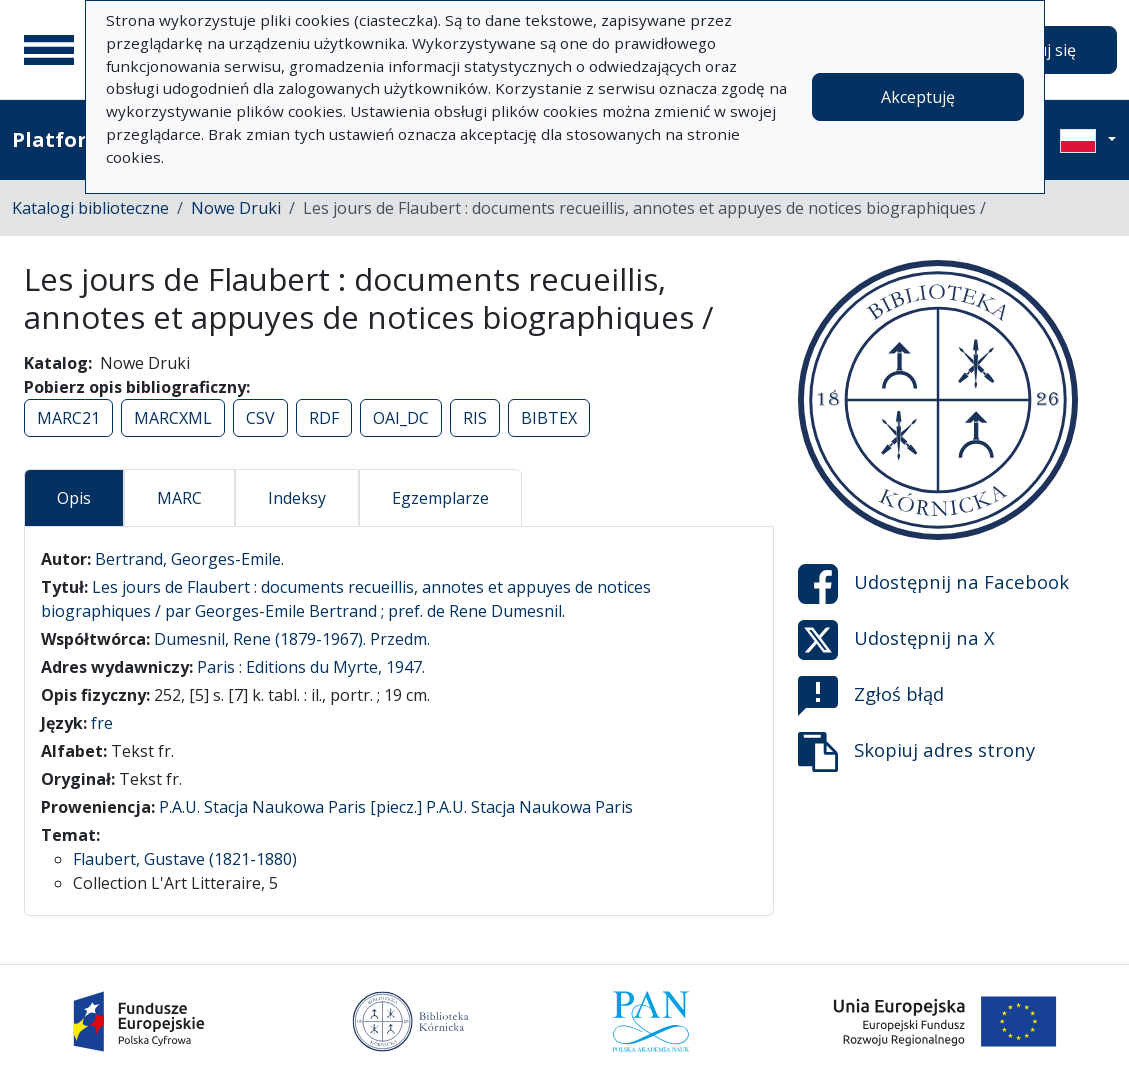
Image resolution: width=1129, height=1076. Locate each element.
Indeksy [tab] (297, 498)
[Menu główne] (49, 50)
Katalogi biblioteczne (90, 208)
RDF (324, 418)
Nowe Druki (236, 208)
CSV (260, 418)
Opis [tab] (74, 498)
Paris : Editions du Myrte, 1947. (311, 667)
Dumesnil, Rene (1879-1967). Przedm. (292, 639)
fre (102, 723)
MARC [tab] (179, 498)
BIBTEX (549, 418)
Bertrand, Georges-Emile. (189, 559)
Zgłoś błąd (871, 696)
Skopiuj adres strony (916, 752)
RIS (475, 418)
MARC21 (68, 418)
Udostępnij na (933, 584)
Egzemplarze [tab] (440, 498)
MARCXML (173, 418)
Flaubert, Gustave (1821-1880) (185, 859)
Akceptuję (918, 97)
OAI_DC (401, 418)
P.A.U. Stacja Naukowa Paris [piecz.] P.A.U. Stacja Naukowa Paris (396, 807)
